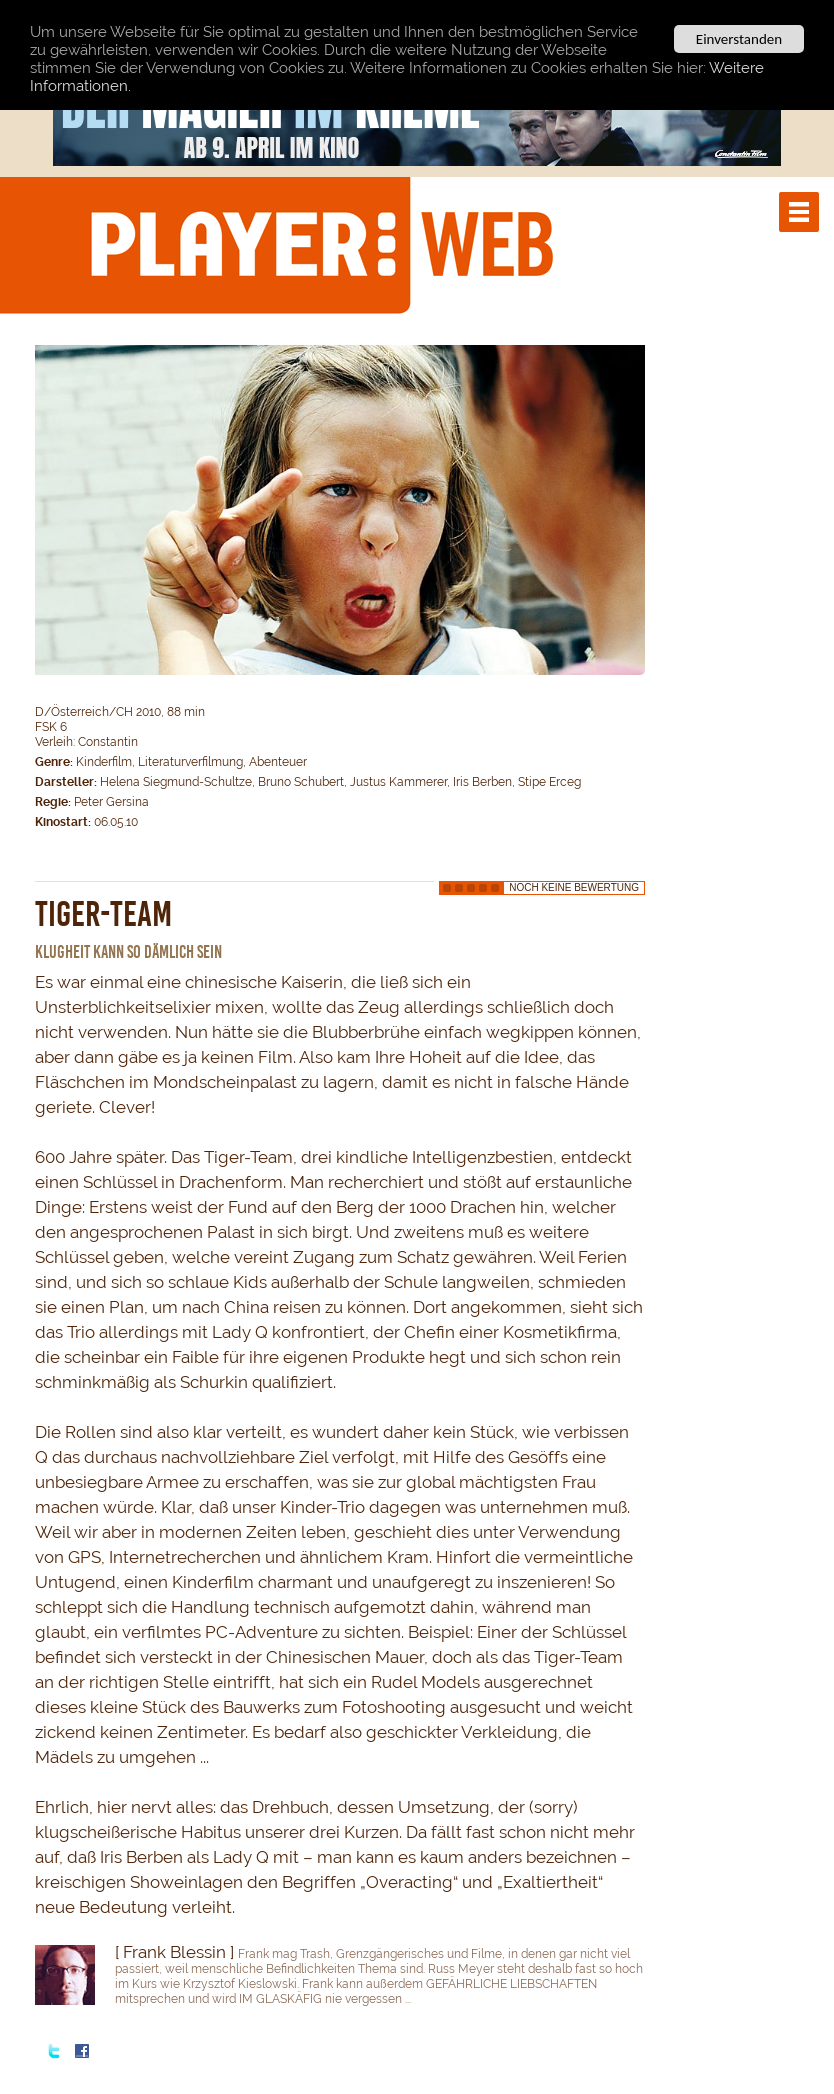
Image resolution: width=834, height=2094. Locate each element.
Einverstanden (739, 39)
